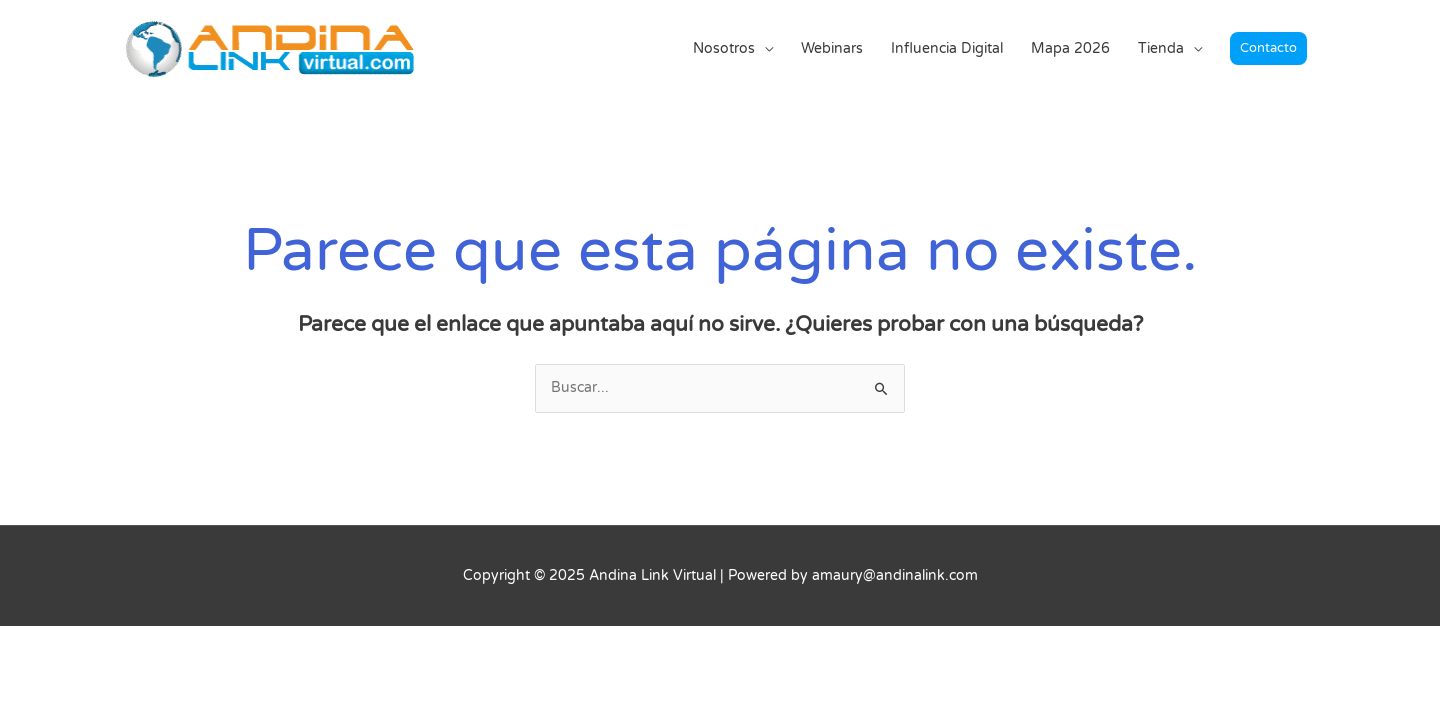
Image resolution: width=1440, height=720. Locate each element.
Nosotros (724, 48)
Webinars (832, 48)
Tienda (1161, 48)
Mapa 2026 (1070, 48)
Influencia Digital (947, 48)
